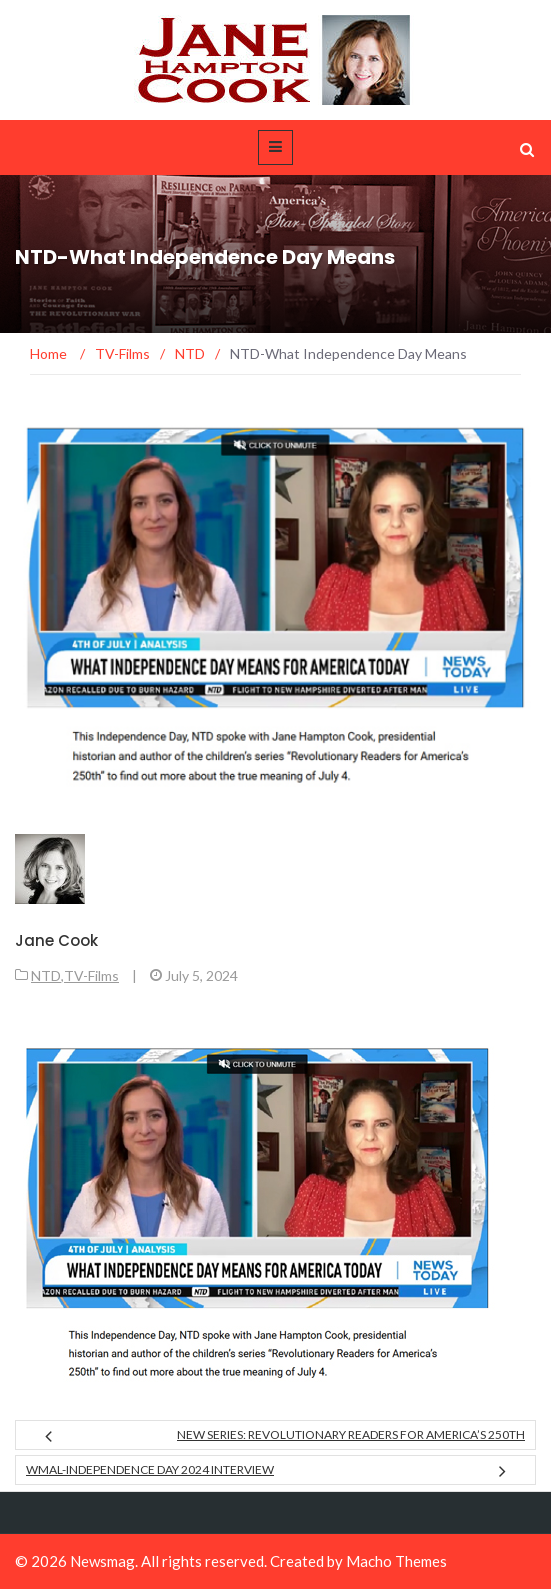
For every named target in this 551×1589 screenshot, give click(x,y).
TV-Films (91, 975)
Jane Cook (56, 940)
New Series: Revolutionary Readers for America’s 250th (351, 1434)
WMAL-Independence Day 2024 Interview (150, 1469)
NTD (46, 975)
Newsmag (102, 1561)
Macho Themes (396, 1561)
